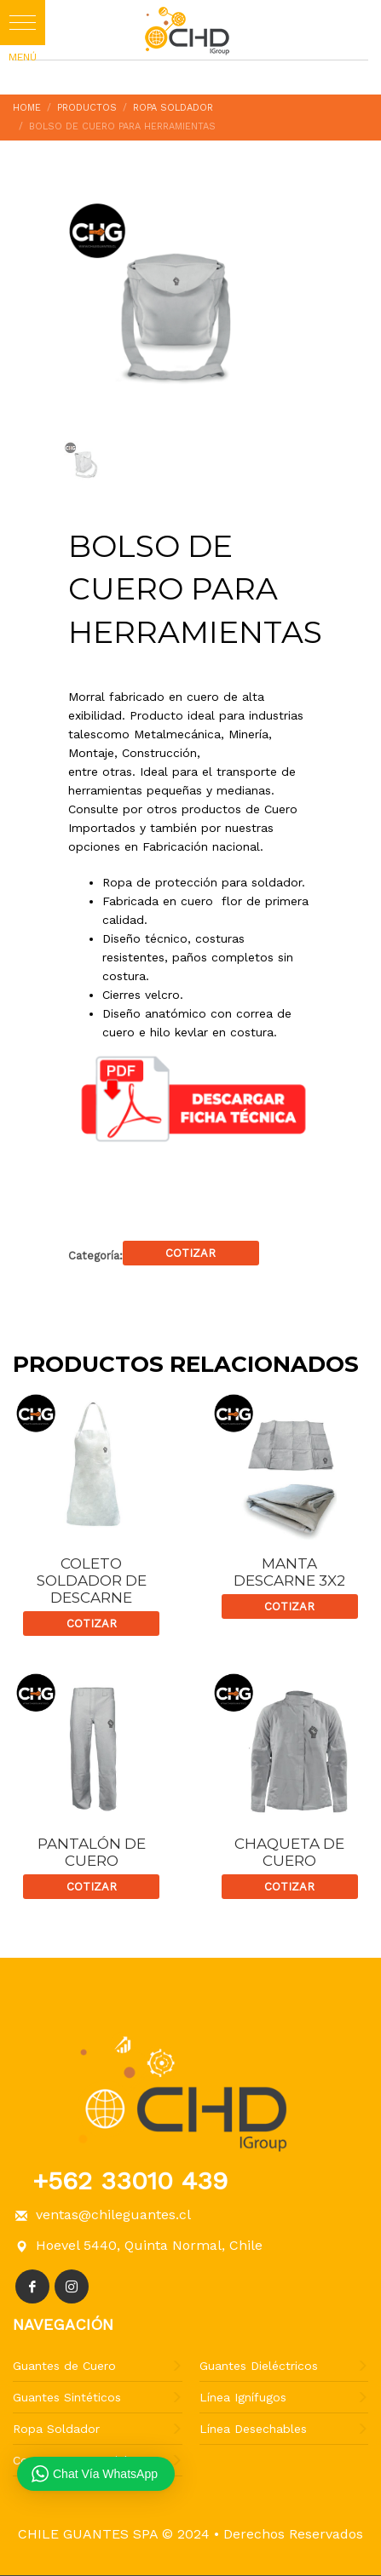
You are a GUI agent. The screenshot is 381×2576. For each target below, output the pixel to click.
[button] (22, 22)
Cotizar (190, 1253)
